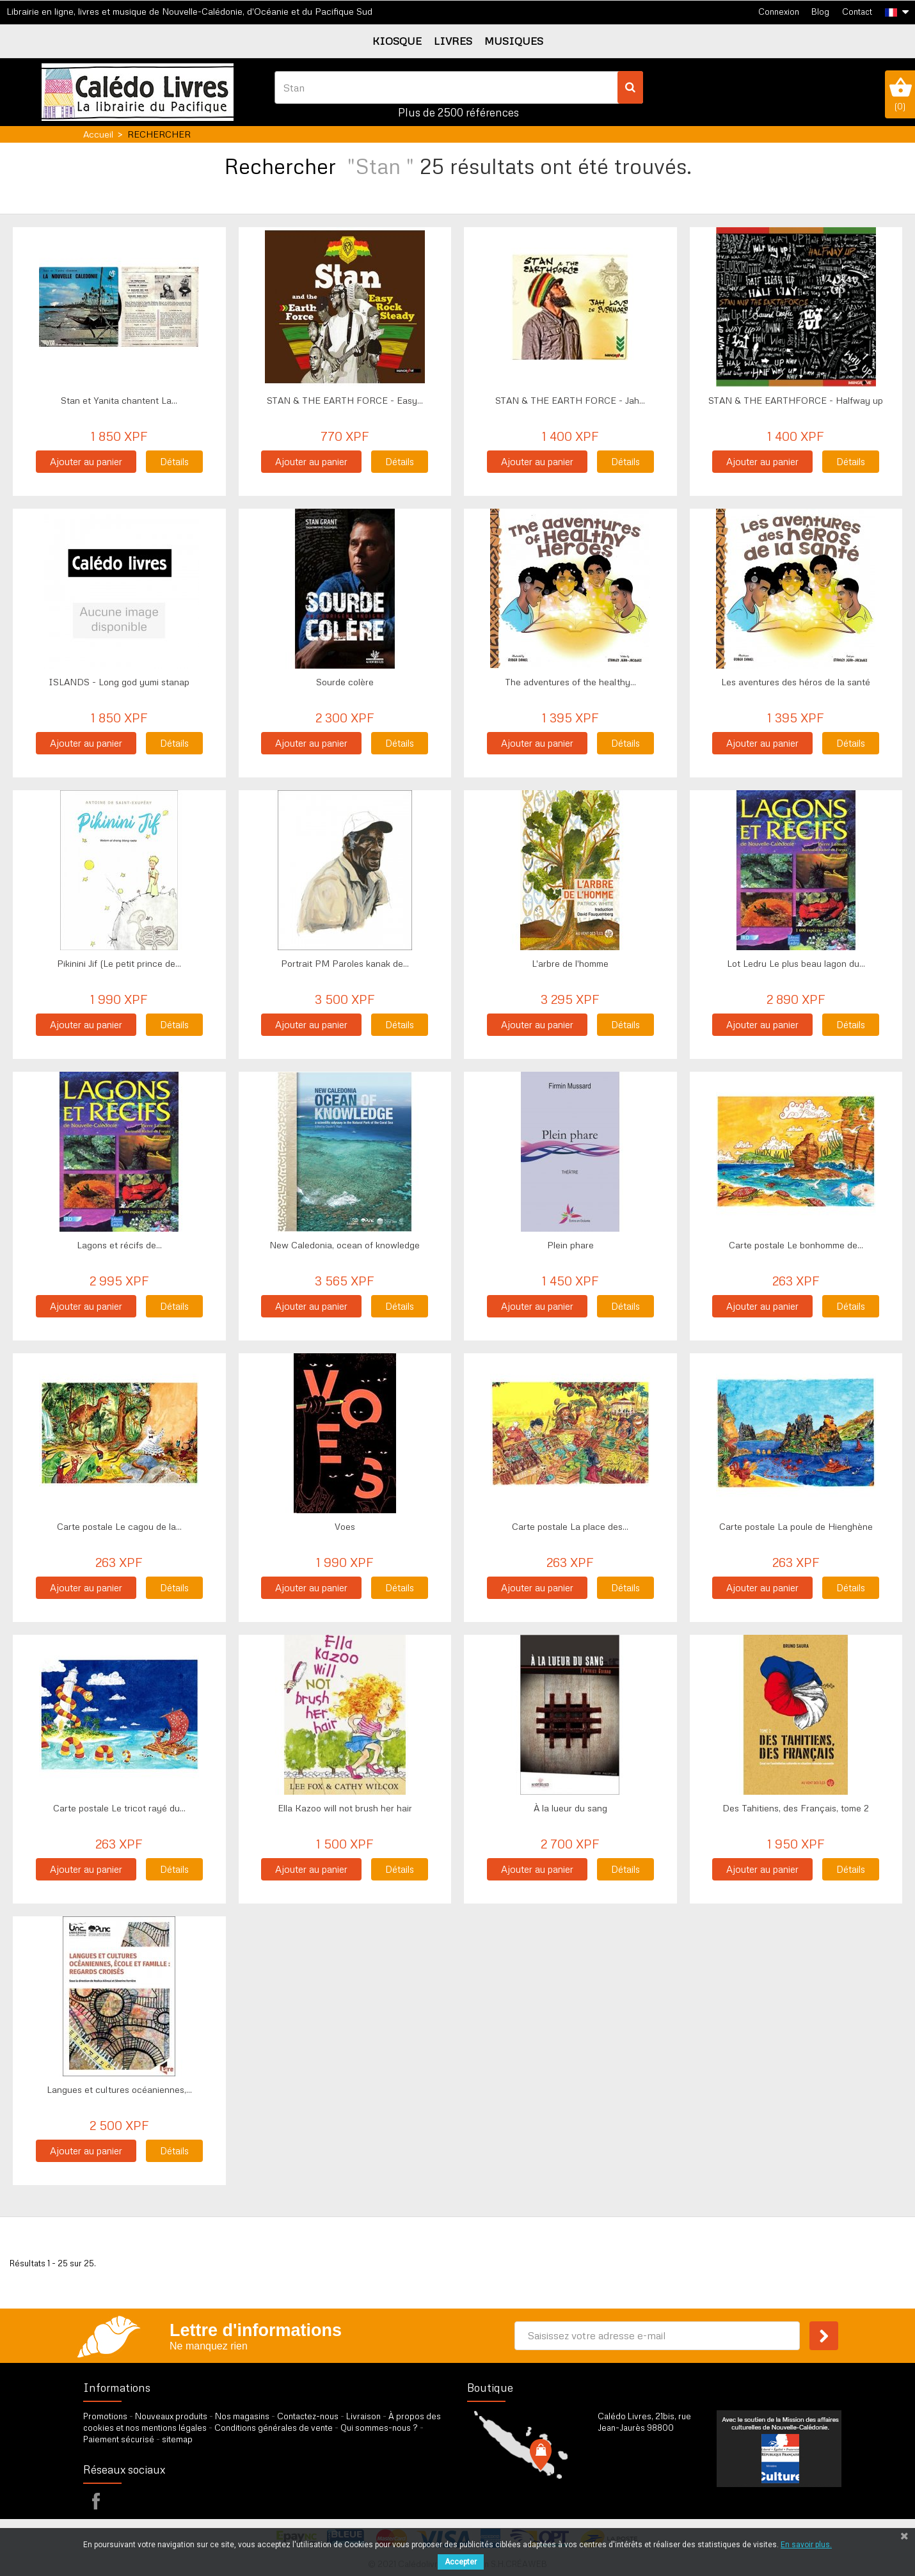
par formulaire (660, 2494)
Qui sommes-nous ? (379, 2427)
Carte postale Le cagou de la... (119, 1526)
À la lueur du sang (570, 1807)
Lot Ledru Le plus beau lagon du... (796, 963)
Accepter (461, 2561)
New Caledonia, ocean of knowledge (344, 1244)
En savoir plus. (806, 2544)
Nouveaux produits (171, 2416)
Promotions (105, 2416)
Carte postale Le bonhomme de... (796, 1244)
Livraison (363, 2416)
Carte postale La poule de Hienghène (796, 1526)
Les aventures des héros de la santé (795, 681)
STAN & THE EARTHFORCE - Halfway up (795, 400)
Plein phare (570, 1244)
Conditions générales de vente (273, 2427)
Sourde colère (345, 681)
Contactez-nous (307, 2416)
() (900, 94)
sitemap (177, 2439)
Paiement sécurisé (118, 2439)
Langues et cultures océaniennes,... (119, 2089)
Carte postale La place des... (570, 1526)
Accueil (98, 134)
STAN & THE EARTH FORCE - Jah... (570, 400)
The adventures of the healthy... (570, 681)
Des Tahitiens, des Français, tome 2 (795, 1807)
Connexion (778, 11)
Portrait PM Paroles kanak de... (345, 963)
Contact (857, 11)
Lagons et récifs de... (119, 1244)
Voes (345, 1526)
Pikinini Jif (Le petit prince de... (119, 963)
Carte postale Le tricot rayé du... (119, 1807)
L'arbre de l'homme (570, 963)
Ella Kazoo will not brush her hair (345, 1807)
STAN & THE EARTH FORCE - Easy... (345, 400)
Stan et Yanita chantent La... (119, 400)
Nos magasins (242, 2416)
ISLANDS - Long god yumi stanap (119, 681)
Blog (820, 11)
